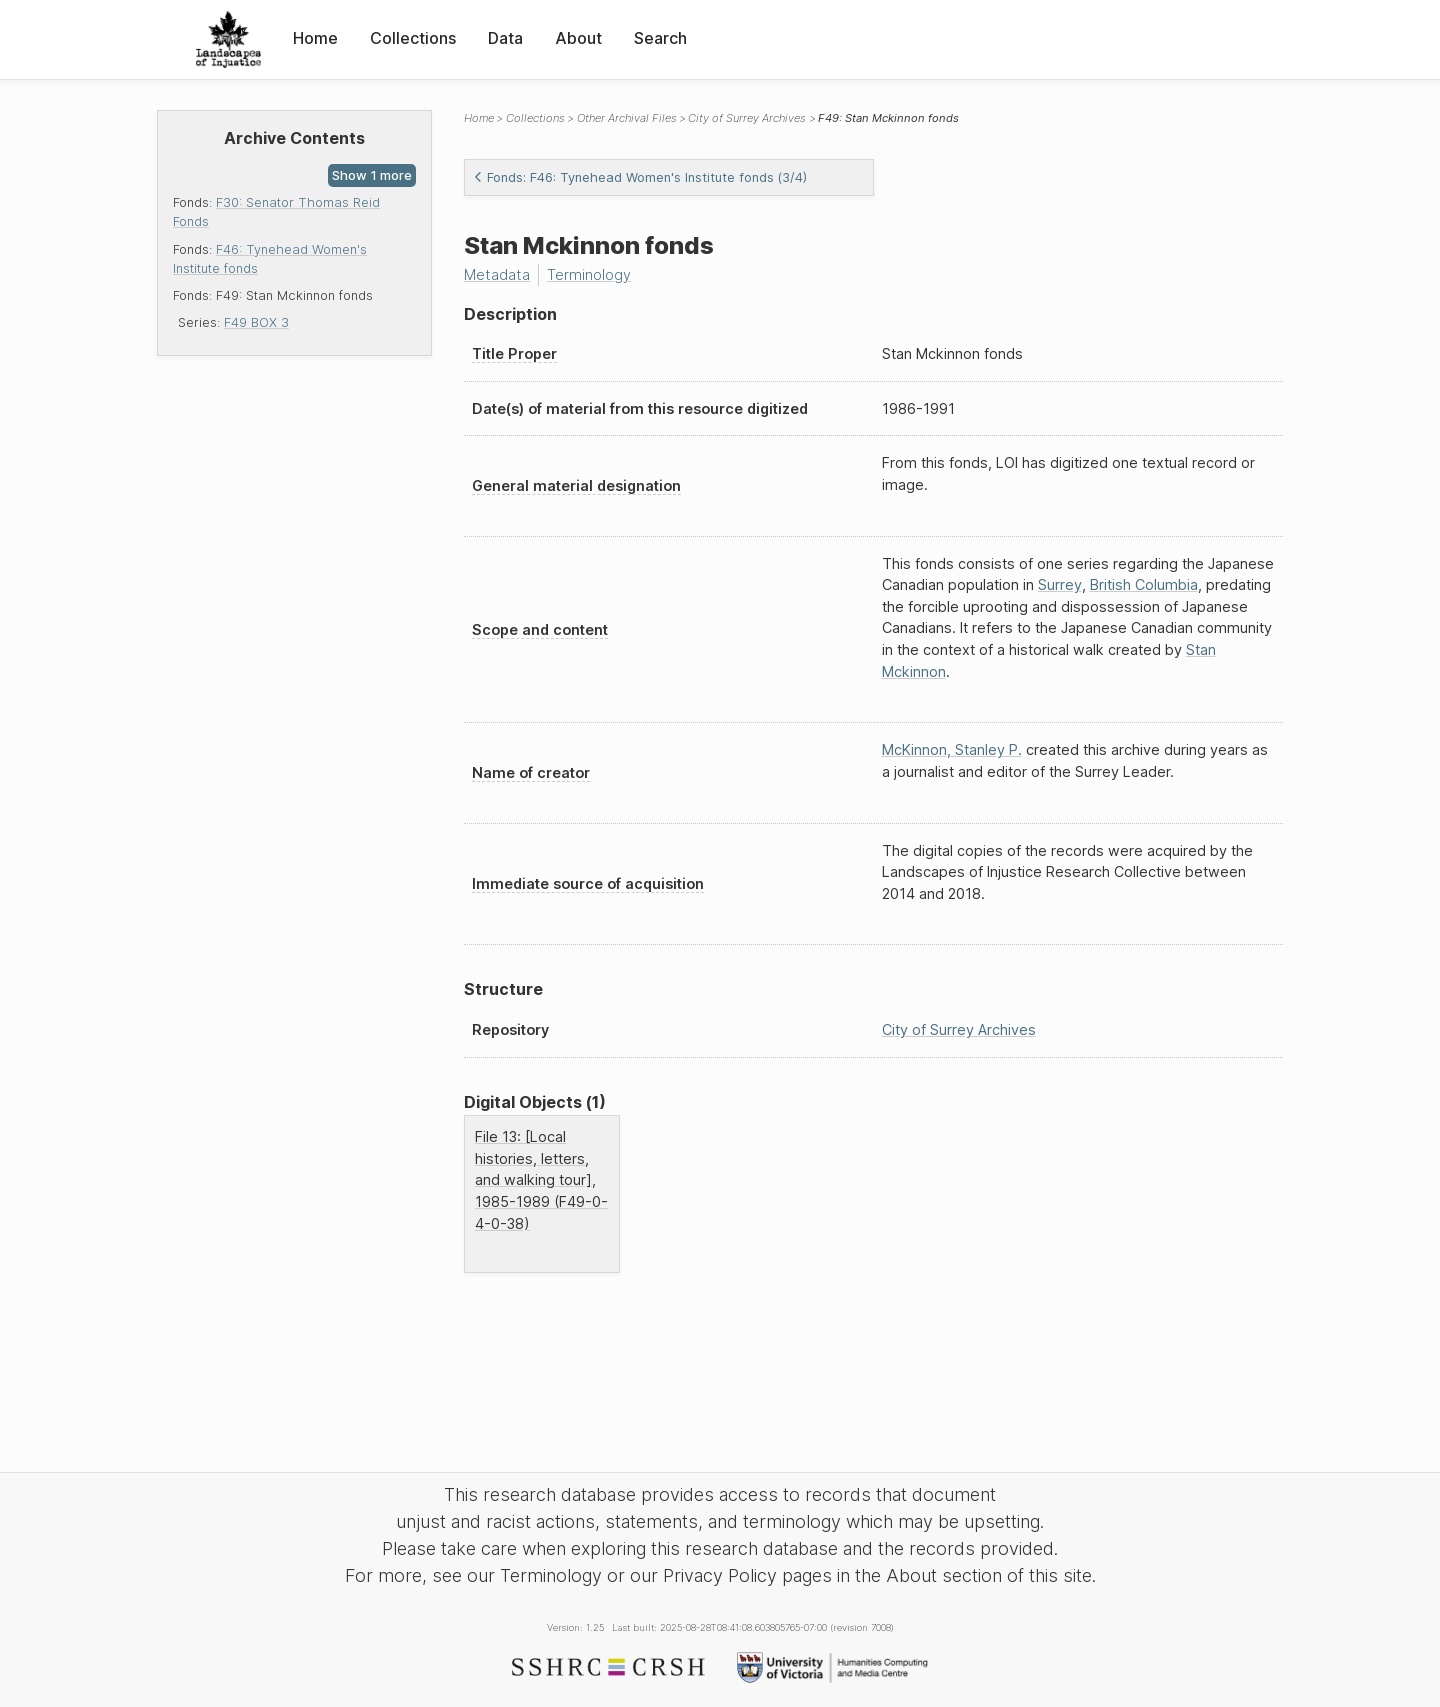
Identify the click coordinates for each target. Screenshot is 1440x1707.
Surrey (1060, 584)
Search (660, 38)
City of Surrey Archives (747, 118)
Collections (413, 38)
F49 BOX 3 (256, 322)
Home (315, 38)
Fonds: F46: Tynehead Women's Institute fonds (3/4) (640, 177)
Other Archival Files (627, 118)
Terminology (589, 274)
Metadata (497, 274)
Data (505, 38)
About (578, 38)
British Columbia (1144, 584)
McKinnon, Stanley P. (952, 749)
